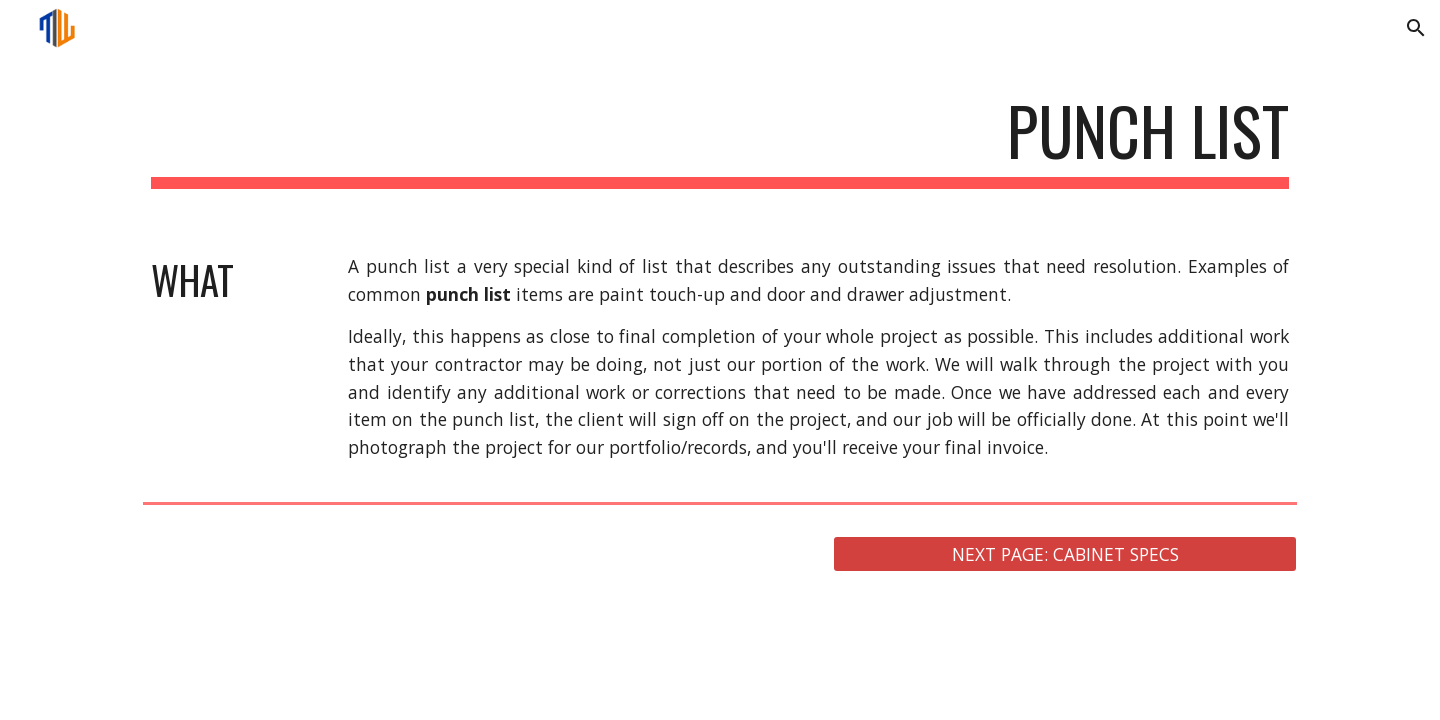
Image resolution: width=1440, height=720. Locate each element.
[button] (1416, 28)
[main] (720, 140)
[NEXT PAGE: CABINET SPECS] (1065, 554)
